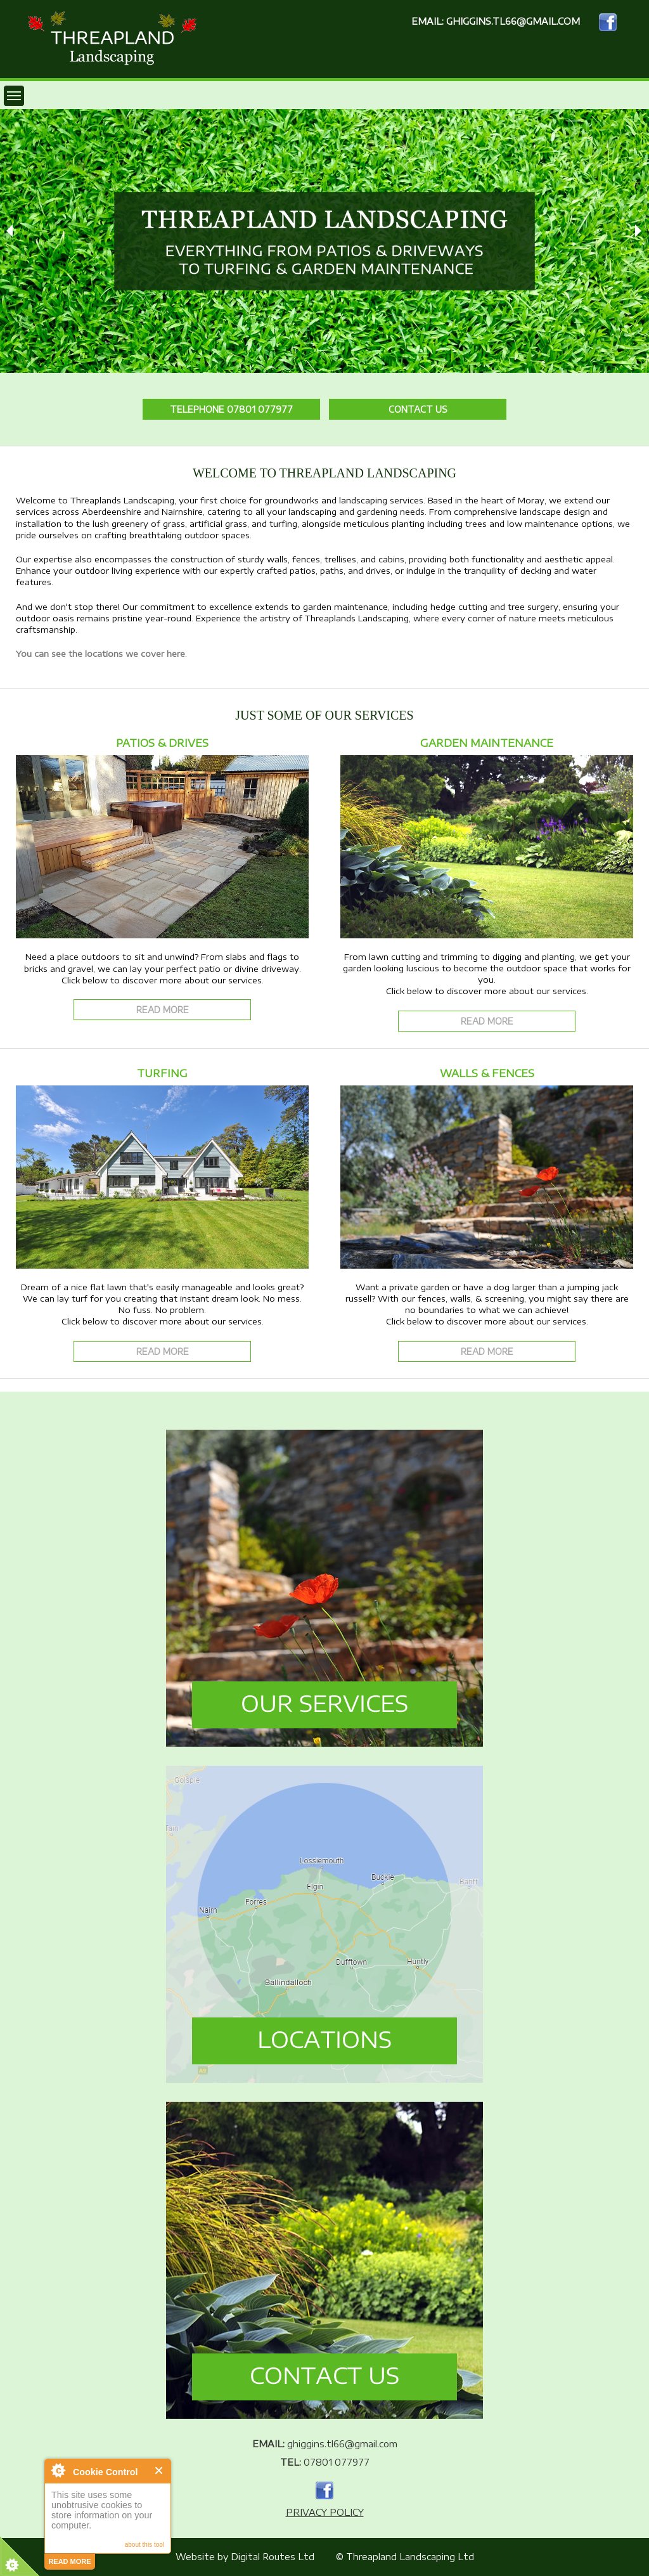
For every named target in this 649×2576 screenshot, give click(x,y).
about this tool (144, 2544)
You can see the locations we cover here (100, 654)
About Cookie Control (57, 2470)
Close (159, 2470)
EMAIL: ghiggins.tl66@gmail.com (495, 21)
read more (69, 2561)
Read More (162, 1009)
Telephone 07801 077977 (231, 409)
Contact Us (418, 409)
